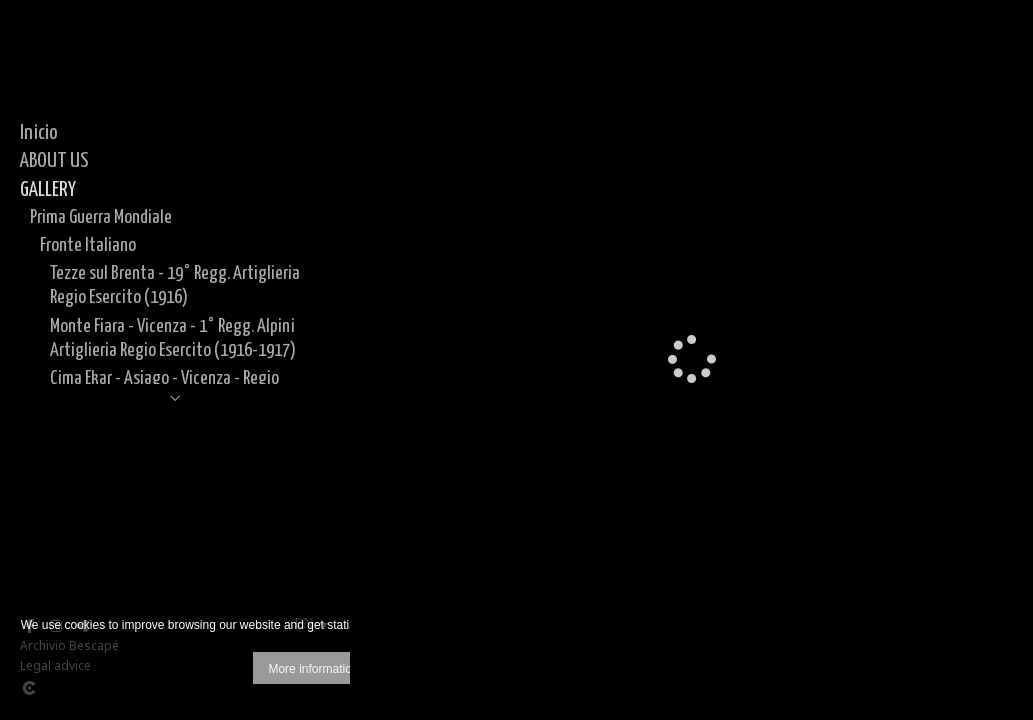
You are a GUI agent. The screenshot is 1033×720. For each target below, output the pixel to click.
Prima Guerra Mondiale (101, 217)
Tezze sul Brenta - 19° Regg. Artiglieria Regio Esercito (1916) (175, 285)
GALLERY (48, 190)
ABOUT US (54, 161)
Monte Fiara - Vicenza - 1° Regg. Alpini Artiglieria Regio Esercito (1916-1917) (173, 338)
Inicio (39, 133)
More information (313, 669)
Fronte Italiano (88, 245)
